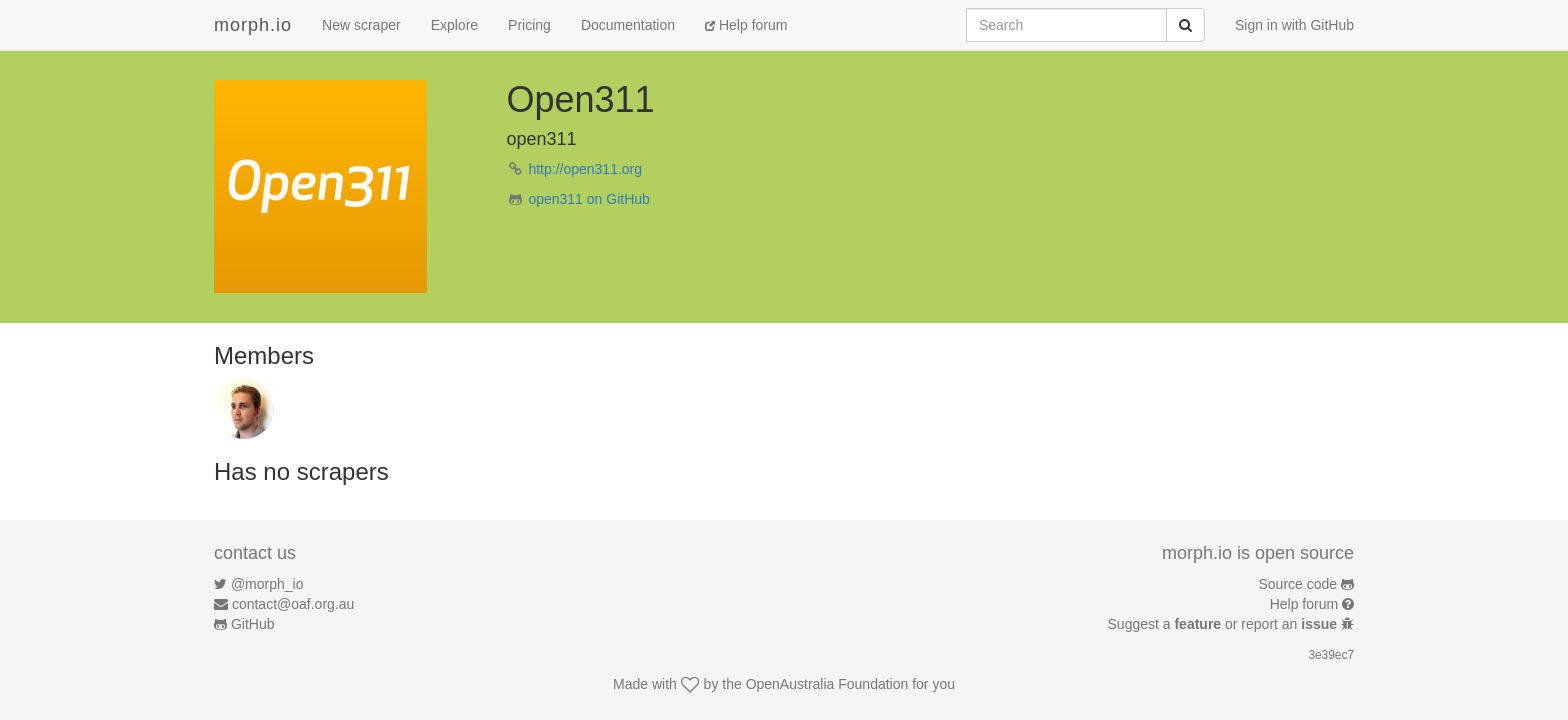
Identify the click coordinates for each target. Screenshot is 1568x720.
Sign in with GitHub (1294, 25)
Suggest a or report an (1224, 624)
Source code (1298, 584)
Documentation (628, 25)
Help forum (746, 25)
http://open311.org (585, 169)
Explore (454, 25)
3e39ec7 (1331, 655)
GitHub (253, 624)
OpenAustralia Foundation (827, 684)
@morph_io (267, 584)
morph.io (253, 25)
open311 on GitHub (588, 199)
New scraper (361, 25)
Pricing (529, 25)
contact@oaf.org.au (293, 604)
